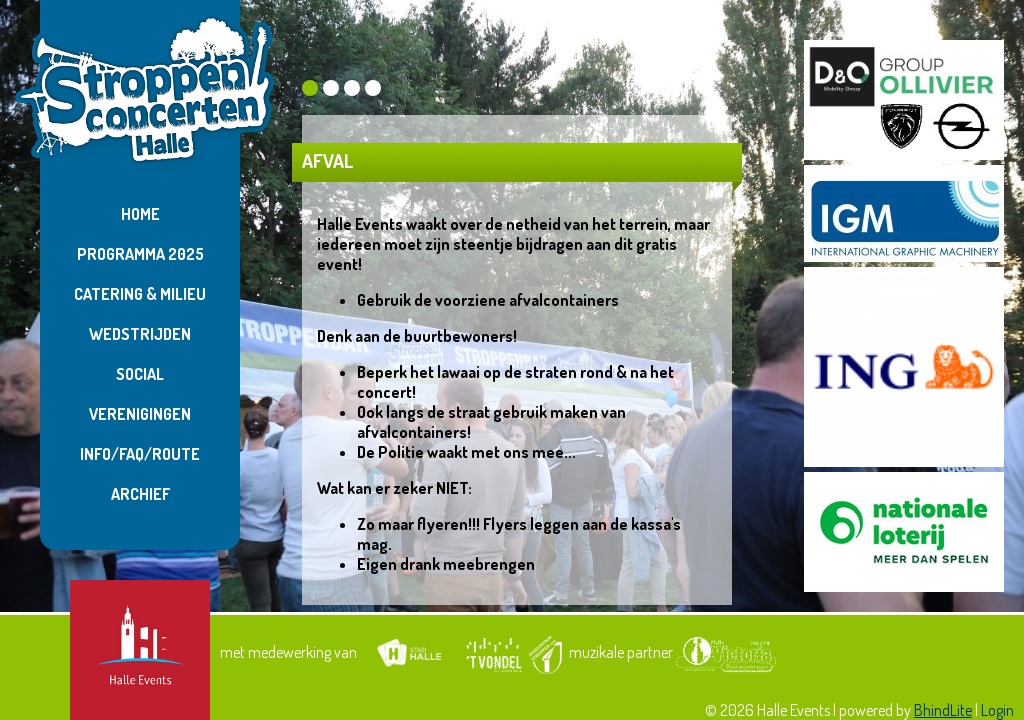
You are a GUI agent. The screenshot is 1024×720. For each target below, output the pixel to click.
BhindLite (943, 710)
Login (997, 710)
